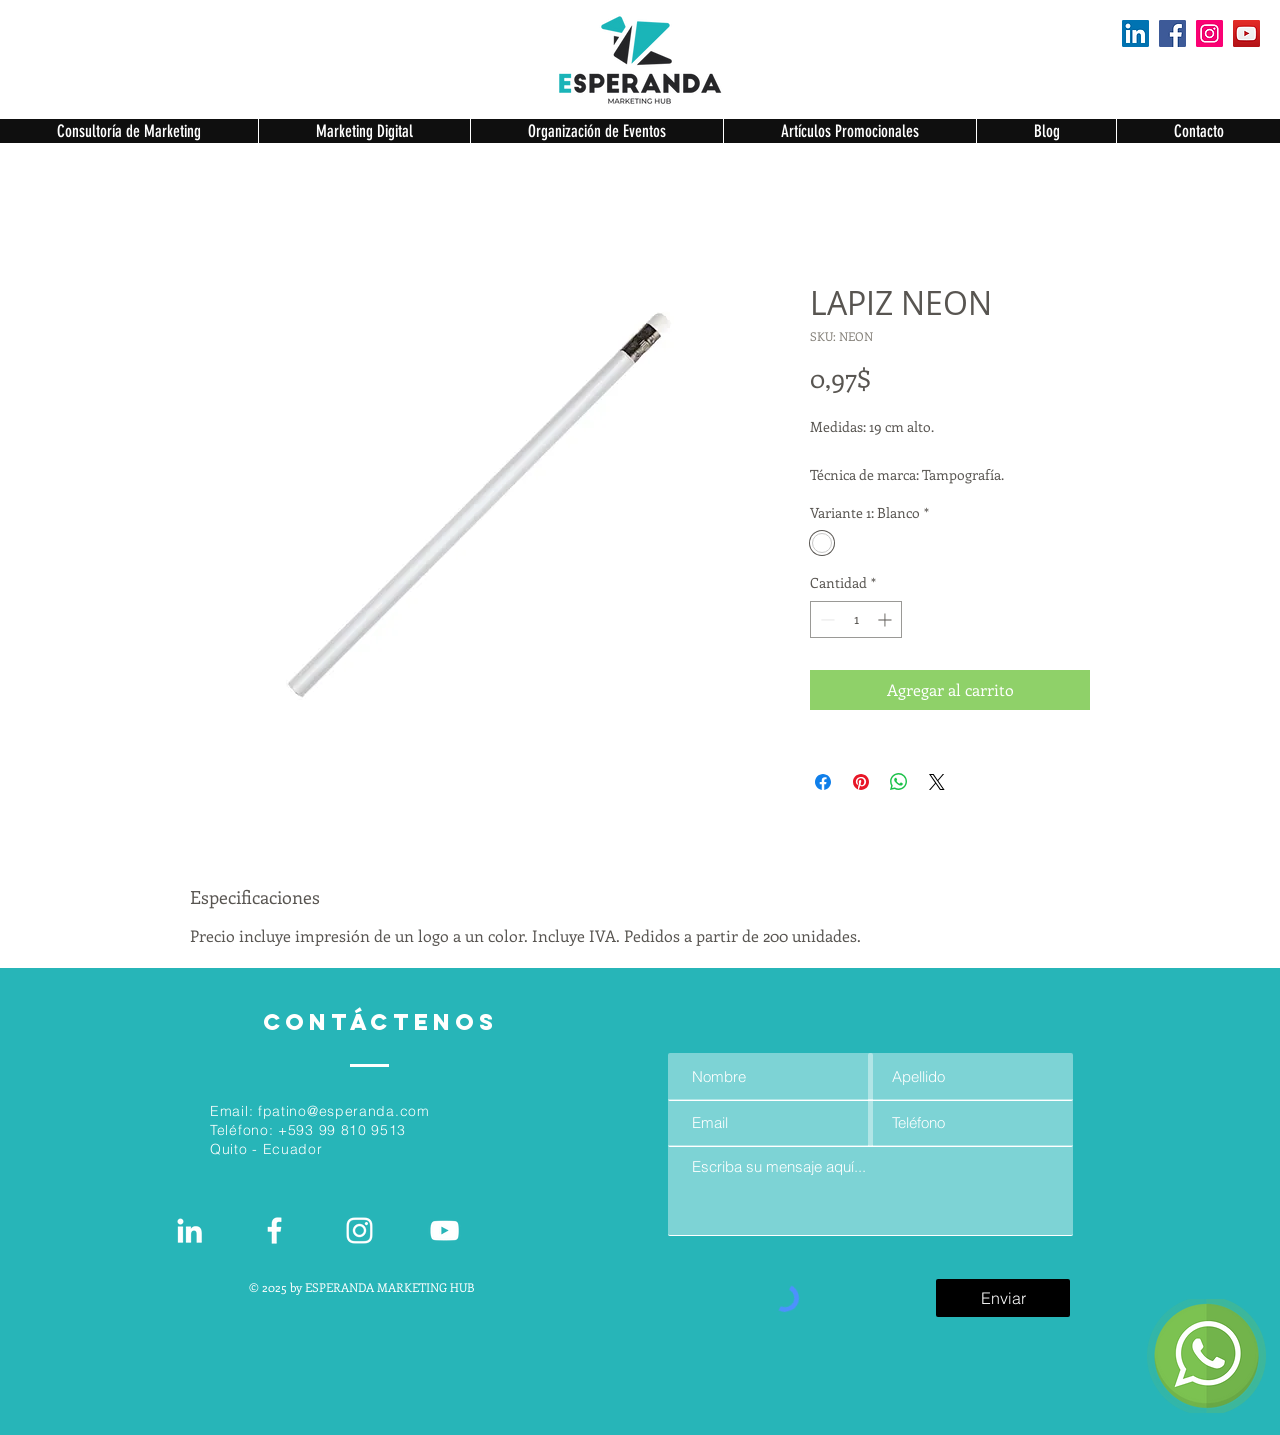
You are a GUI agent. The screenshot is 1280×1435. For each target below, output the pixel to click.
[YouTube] (1246, 33)
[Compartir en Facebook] (823, 782)
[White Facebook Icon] (274, 1230)
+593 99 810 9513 (342, 1130)
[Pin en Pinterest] (861, 782)
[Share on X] (937, 782)
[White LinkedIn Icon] (189, 1230)
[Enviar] (1003, 1298)
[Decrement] (825, 619)
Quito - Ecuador (266, 1149)
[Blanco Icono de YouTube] (444, 1230)
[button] (129, 131)
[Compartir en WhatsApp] (899, 782)
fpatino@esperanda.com (344, 1111)
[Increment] (886, 619)
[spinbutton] (856, 619)
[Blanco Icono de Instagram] (359, 1230)
